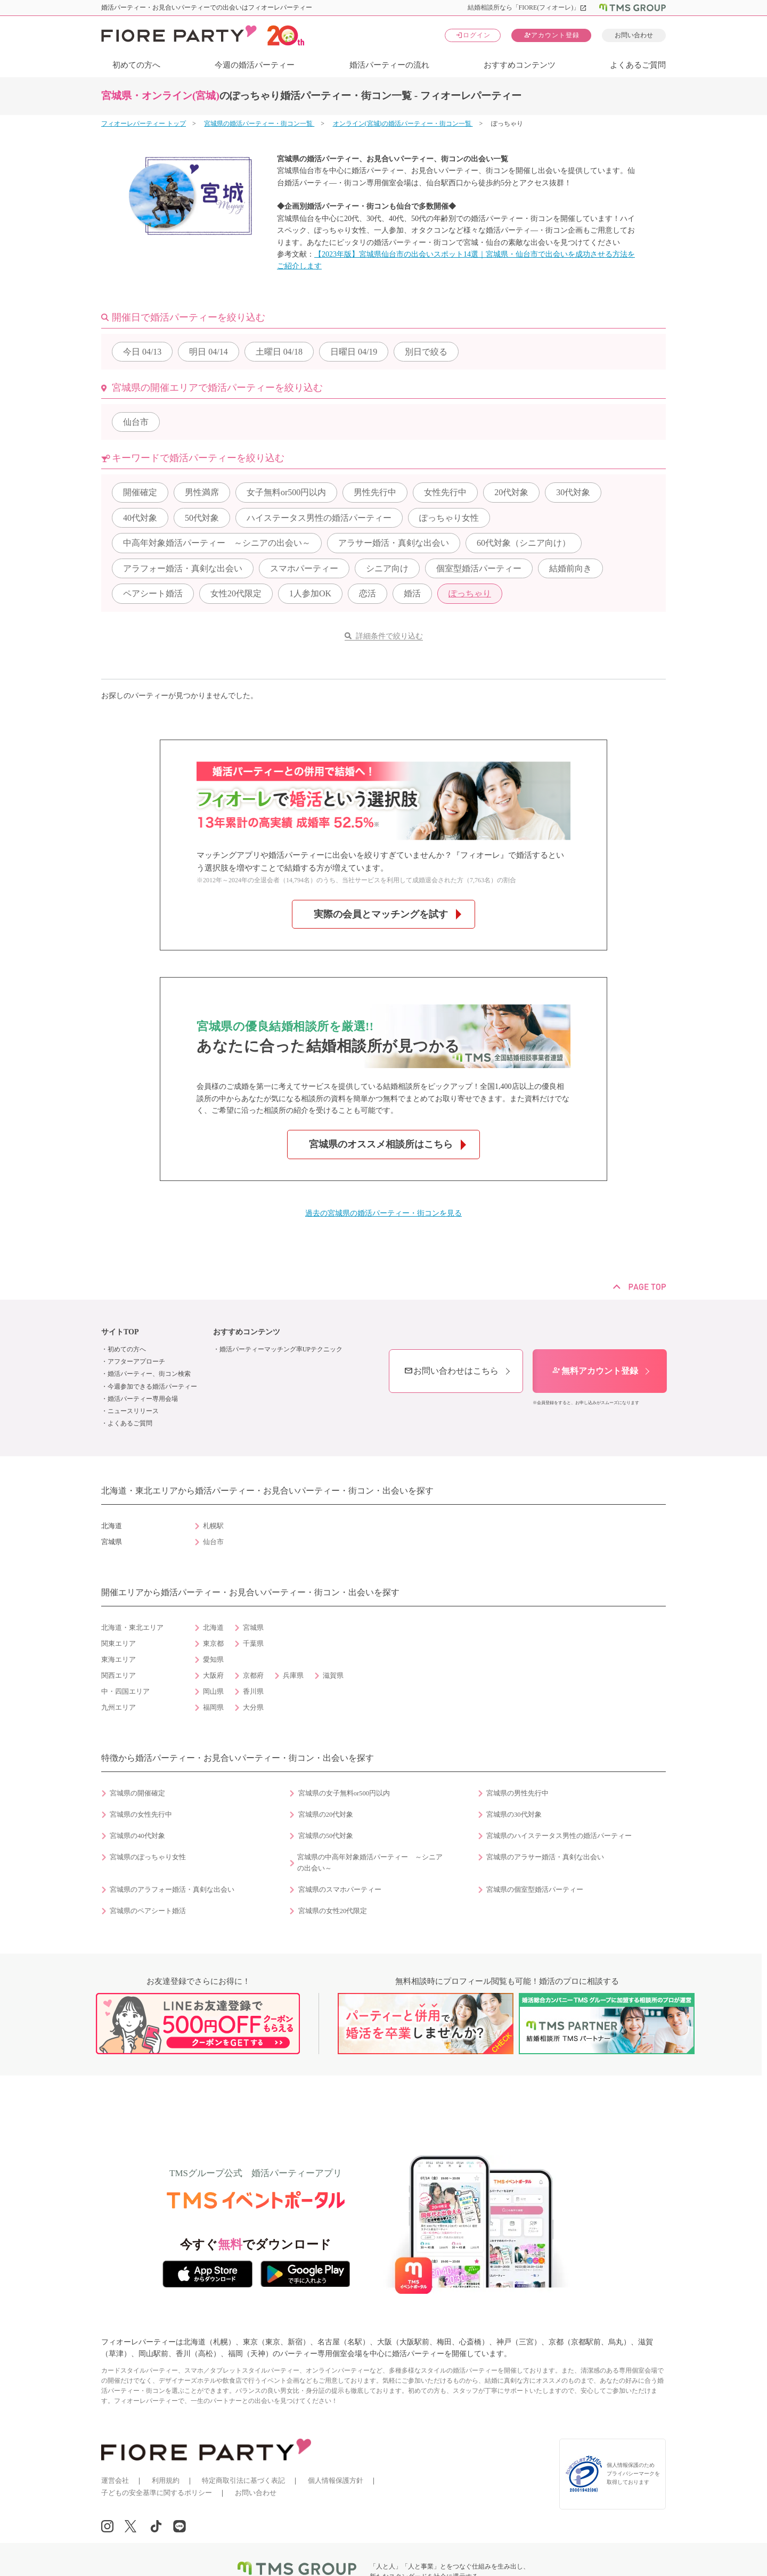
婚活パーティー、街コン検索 (149, 1373)
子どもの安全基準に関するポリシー (156, 2493)
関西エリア (118, 1675)
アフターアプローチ (136, 1361)
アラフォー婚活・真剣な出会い (182, 568)
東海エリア (118, 1659)
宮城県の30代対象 (514, 1814)
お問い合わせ (634, 35)
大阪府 (213, 1675)
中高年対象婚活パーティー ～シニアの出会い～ (217, 542)
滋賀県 (333, 1675)
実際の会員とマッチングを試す (381, 914)
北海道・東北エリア (132, 1627)
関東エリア (118, 1643)
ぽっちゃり (469, 593)
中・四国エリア (125, 1691)
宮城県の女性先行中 (141, 1814)
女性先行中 (445, 492)
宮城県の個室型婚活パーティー (534, 1889)
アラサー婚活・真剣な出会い (393, 542)
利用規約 (165, 2480)
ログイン (473, 34)
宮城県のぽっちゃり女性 (148, 1857)
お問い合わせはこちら (451, 1370)
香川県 (253, 1691)
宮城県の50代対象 (326, 1836)
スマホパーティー (304, 568)
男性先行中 (375, 492)
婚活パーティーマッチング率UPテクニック (280, 1349)
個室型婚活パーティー (478, 568)
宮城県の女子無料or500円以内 (344, 1793)
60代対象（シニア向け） (523, 542)
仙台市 (136, 421)
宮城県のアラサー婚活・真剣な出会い (545, 1857)
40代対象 (140, 517)
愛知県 (213, 1659)
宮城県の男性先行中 (517, 1793)
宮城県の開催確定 (137, 1793)
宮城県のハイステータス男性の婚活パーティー (559, 1836)
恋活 (367, 593)
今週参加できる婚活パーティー (152, 1386)
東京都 (213, 1643)
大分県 (253, 1707)
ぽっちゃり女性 (449, 517)
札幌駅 (213, 1526)
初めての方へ (136, 65)
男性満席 (202, 492)
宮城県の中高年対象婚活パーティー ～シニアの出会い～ (370, 1862)
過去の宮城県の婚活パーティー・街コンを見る (383, 1213)
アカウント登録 (552, 34)
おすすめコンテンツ (520, 65)
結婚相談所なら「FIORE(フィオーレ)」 (528, 7)
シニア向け (387, 568)
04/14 (208, 351)
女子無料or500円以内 (286, 492)
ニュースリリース (133, 1411)
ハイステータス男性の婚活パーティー (319, 517)
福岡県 (213, 1707)
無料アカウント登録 (595, 1370)
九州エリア (118, 1707)
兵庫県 (293, 1675)
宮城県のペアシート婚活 (148, 1911)
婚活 (412, 593)
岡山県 (213, 1691)
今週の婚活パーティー (255, 65)
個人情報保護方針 (335, 2480)
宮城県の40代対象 (137, 1836)
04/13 (142, 351)
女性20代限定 (236, 593)
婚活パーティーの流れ (389, 65)
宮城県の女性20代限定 (333, 1911)
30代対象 (573, 492)
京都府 (253, 1675)
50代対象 (202, 517)
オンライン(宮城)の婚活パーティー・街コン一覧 (403, 123)
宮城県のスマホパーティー (339, 1889)
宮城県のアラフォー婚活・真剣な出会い (172, 1889)
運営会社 (115, 2480)
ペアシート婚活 (153, 593)
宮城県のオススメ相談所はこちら (381, 1144)
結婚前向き (570, 568)
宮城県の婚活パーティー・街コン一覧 (259, 123)
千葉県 (253, 1643)
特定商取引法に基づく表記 (243, 2480)
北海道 (213, 1627)
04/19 (353, 351)
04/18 (279, 351)
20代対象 (511, 492)
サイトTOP (120, 1332)
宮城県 (253, 1627)
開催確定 (140, 492)
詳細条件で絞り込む (389, 636)
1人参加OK (310, 593)
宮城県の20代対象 (326, 1814)
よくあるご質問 (638, 65)
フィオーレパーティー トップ (143, 123)
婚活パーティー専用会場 (143, 1398)
